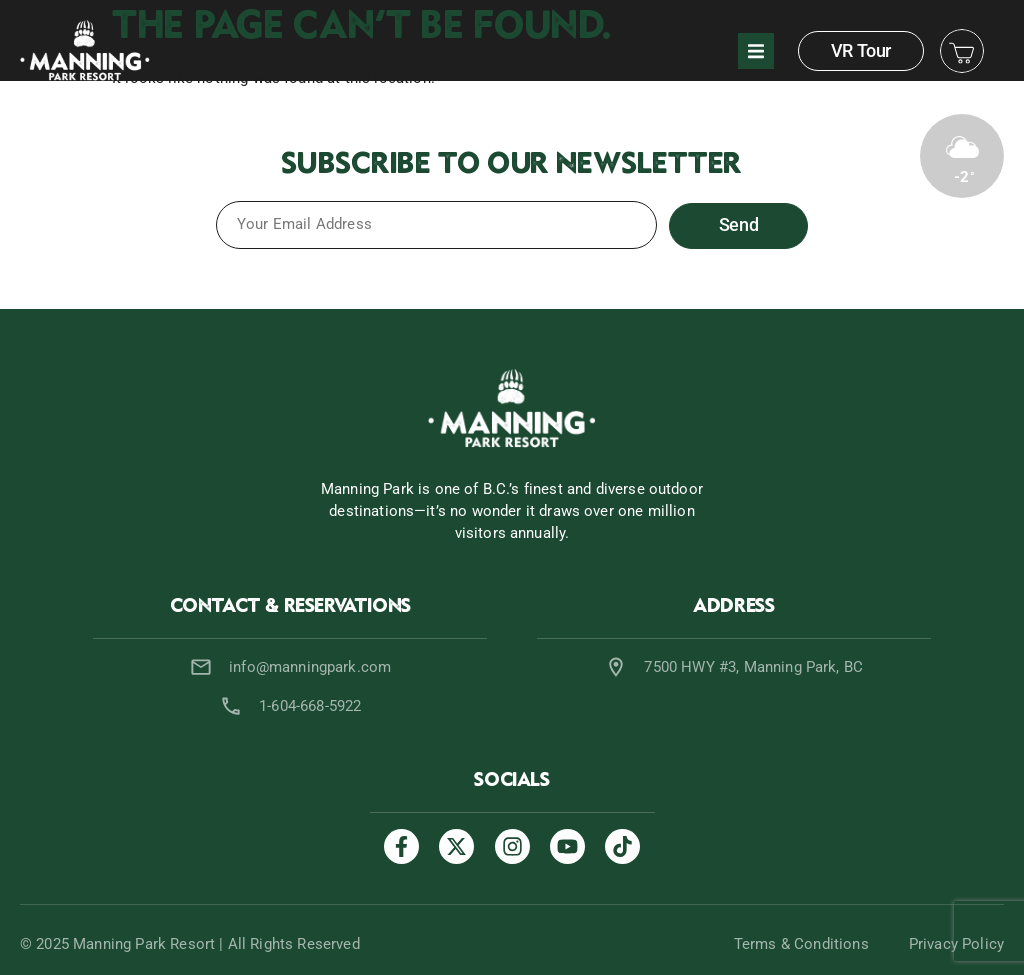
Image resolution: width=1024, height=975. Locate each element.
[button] (756, 51)
